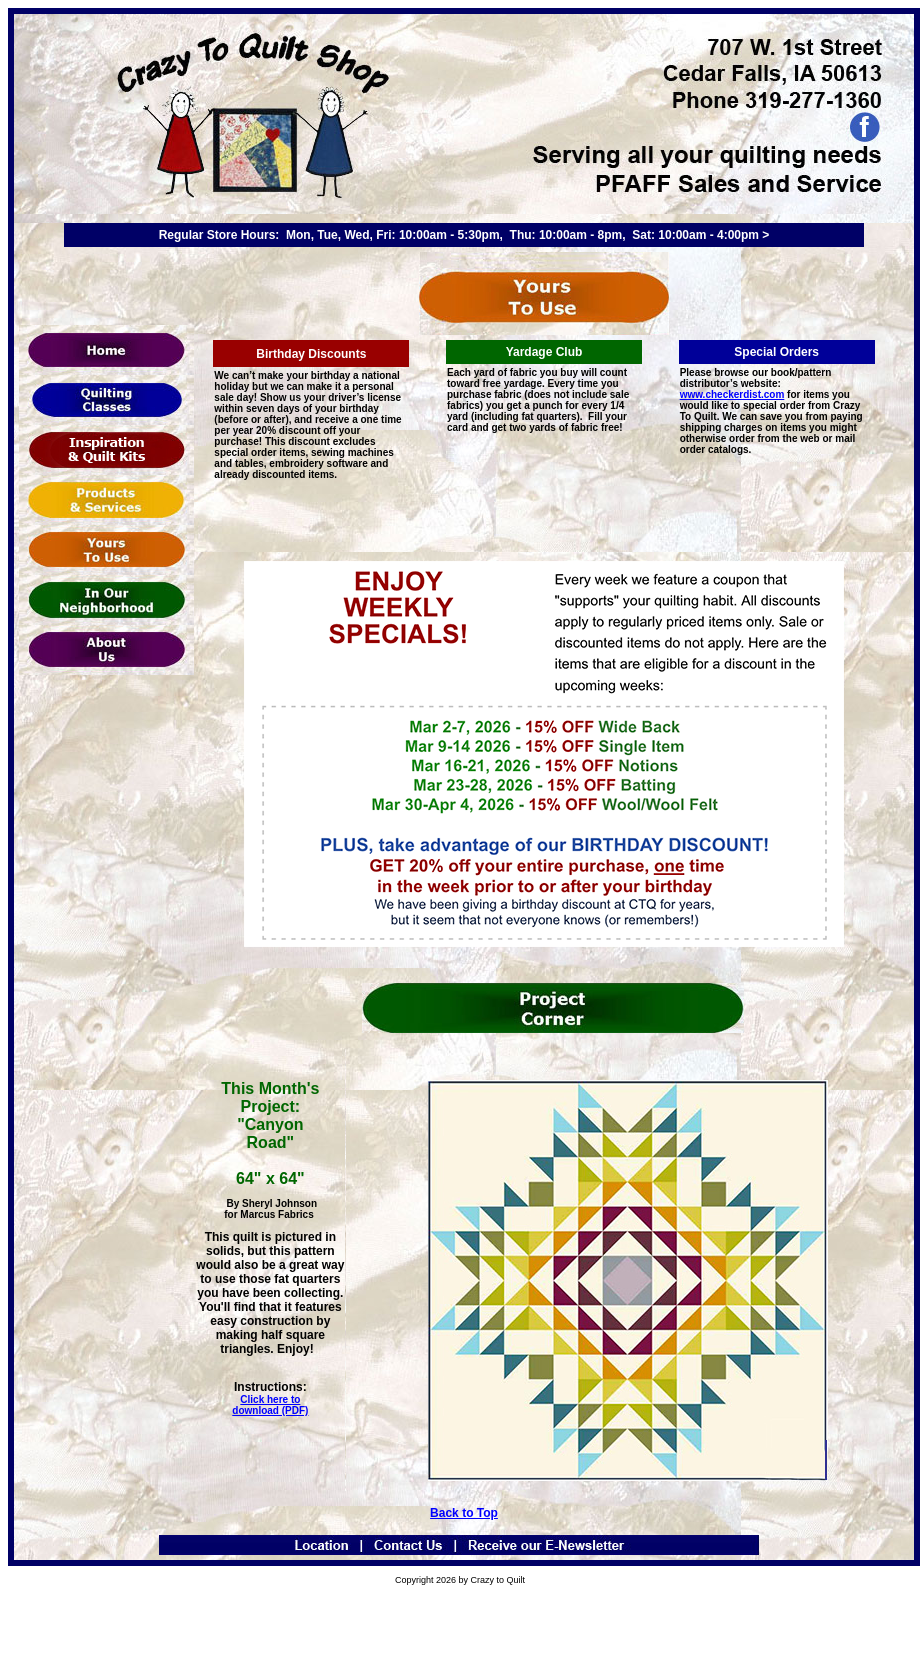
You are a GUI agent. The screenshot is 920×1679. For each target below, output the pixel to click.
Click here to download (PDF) (270, 1405)
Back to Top (464, 1513)
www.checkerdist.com (732, 394)
